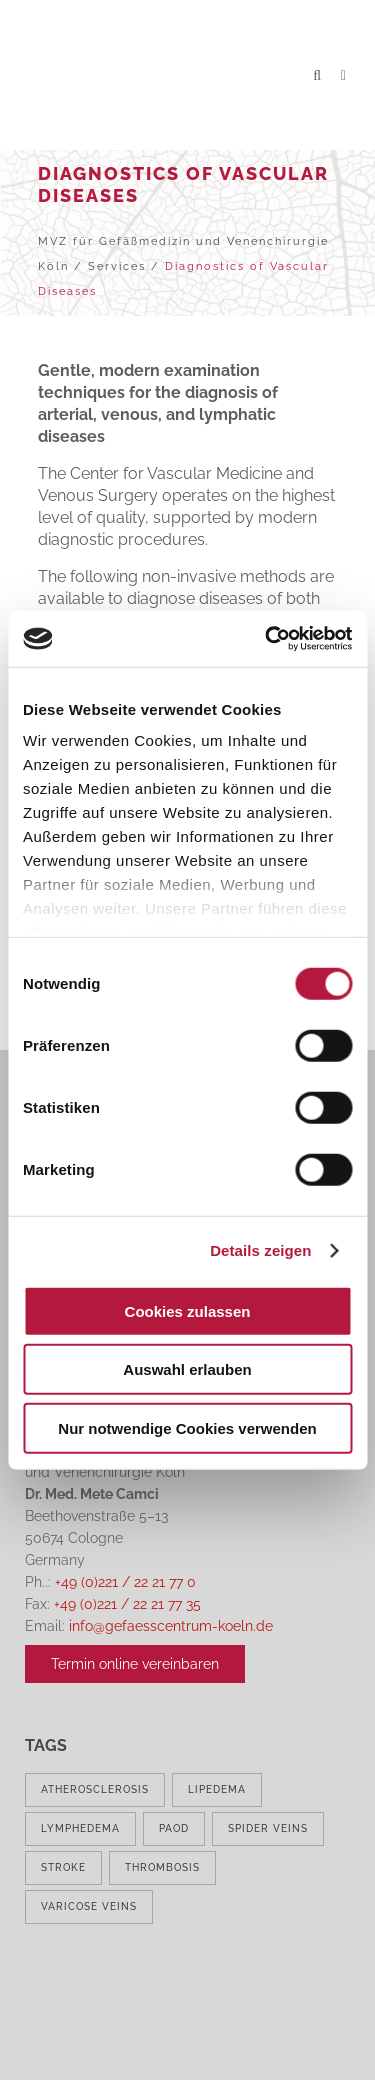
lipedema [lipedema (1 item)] (217, 1789)
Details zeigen (260, 1250)
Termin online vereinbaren (135, 1664)
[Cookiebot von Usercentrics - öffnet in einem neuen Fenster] (267, 639)
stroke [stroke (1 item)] (63, 1867)
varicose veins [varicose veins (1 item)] (89, 1906)
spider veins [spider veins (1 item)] (268, 1828)
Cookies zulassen (188, 1310)
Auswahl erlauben (187, 1369)
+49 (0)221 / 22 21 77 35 (127, 1604)
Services (117, 266)
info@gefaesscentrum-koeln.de (171, 1626)
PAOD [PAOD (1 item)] (174, 1828)
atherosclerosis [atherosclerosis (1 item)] (95, 1789)
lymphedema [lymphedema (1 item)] (80, 1828)
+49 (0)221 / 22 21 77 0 (125, 1582)
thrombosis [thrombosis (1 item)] (162, 1867)
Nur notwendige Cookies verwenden (187, 1427)
